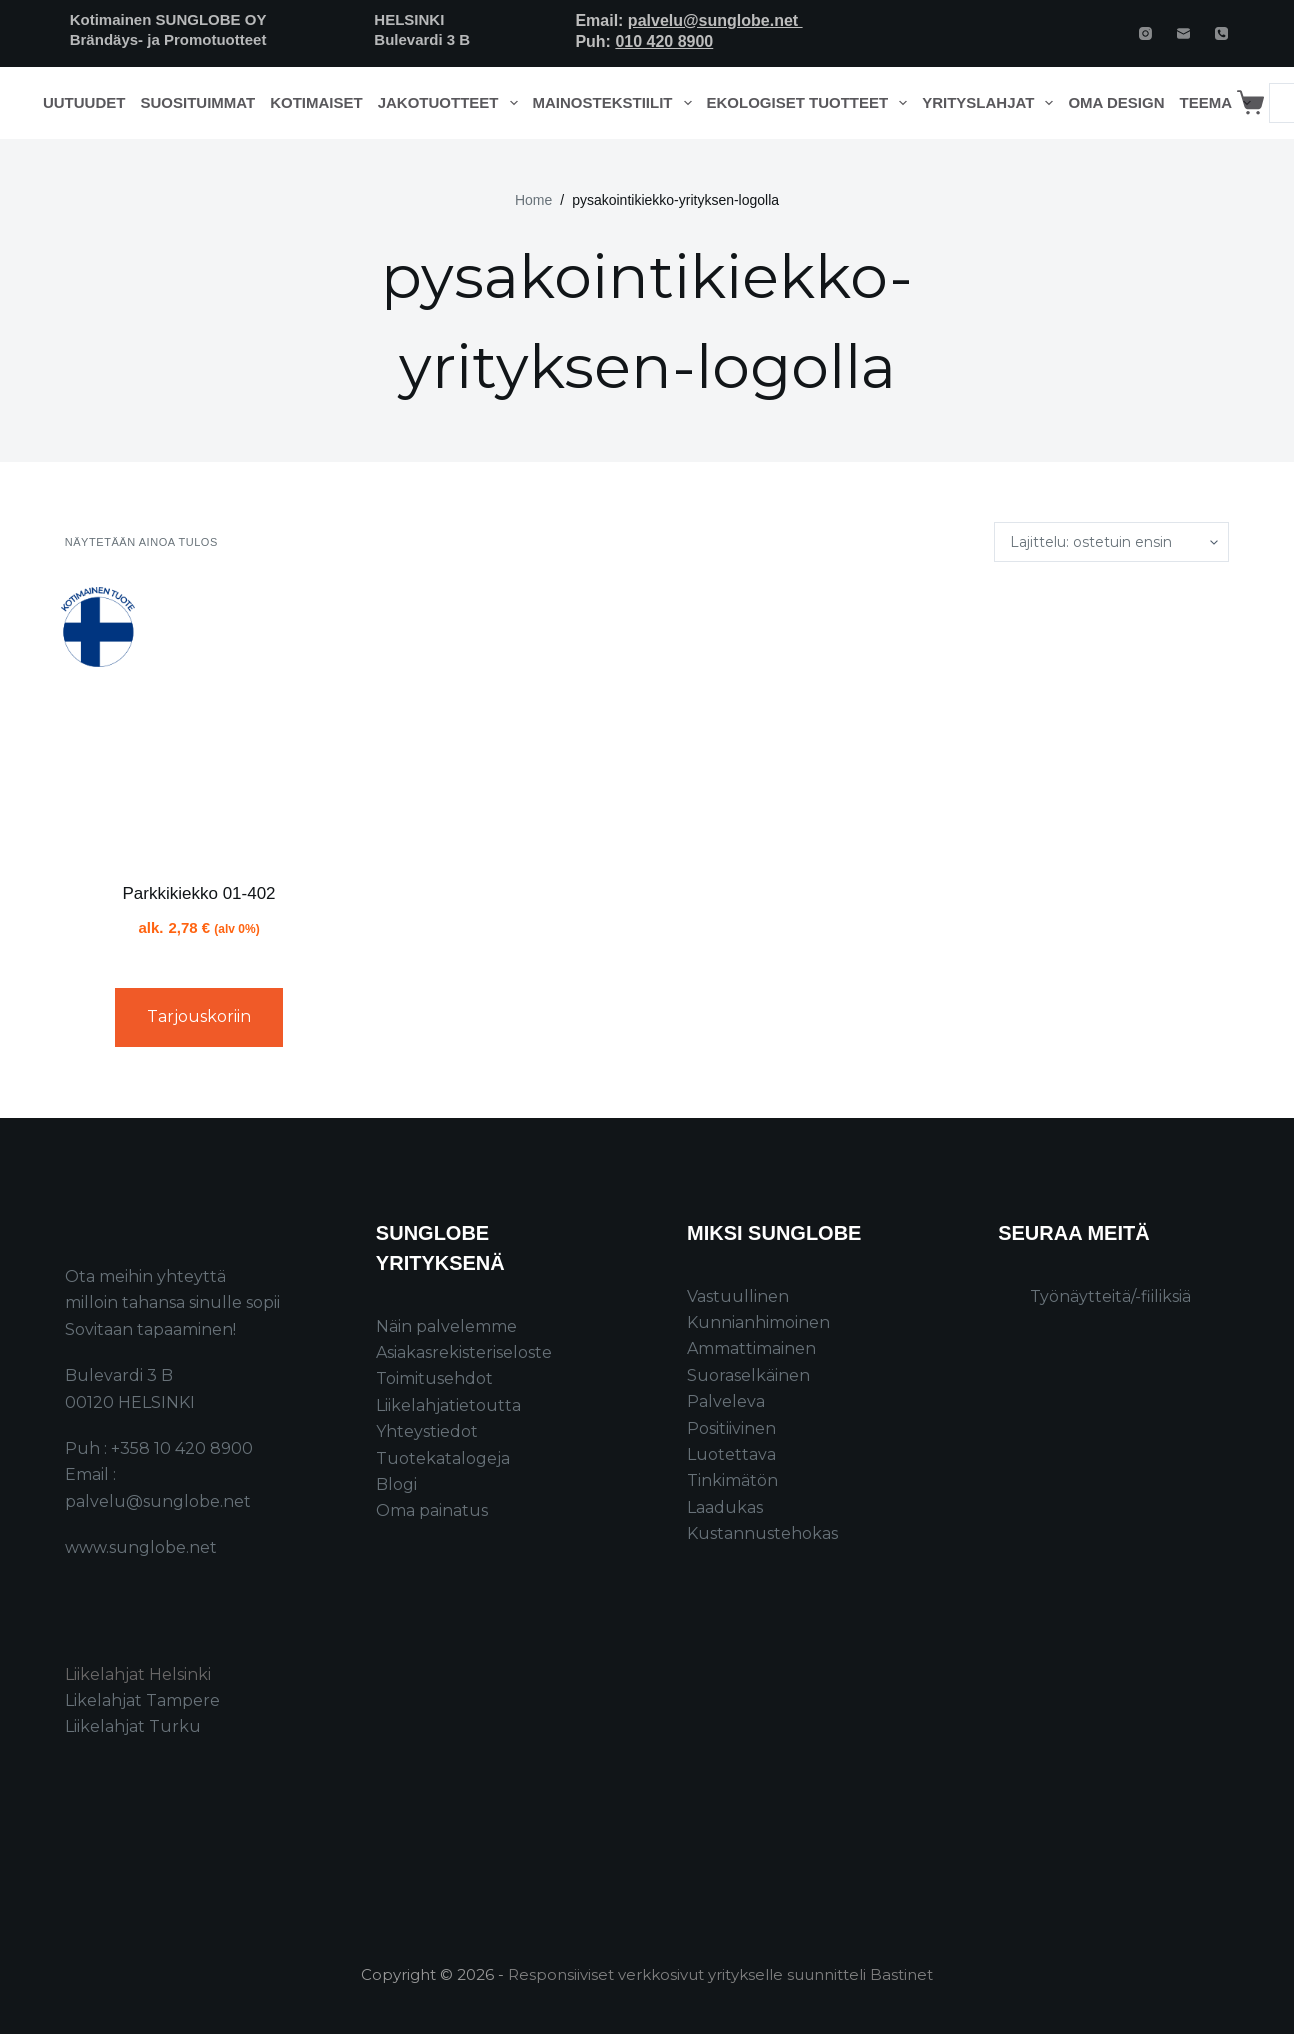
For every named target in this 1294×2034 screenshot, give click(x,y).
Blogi (396, 1484)
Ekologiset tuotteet (811, 103)
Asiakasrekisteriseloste (464, 1352)
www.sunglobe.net (141, 1547)
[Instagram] (1145, 33)
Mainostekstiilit (616, 103)
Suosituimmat (197, 102)
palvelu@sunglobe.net (715, 20)
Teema (1219, 103)
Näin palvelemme (446, 1326)
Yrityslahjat (991, 103)
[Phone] (1221, 33)
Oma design (1116, 102)
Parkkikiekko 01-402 (198, 893)
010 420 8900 (664, 41)
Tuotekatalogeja (443, 1458)
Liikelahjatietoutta (448, 1405)
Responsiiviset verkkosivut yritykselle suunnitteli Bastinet (720, 1974)
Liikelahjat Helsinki (138, 1674)
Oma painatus (432, 1510)
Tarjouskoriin (199, 1016)
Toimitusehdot (434, 1378)
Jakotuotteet (451, 103)
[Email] (1183, 33)
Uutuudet (84, 102)
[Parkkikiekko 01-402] (199, 721)
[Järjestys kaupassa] (1111, 542)
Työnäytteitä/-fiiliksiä (1110, 1296)
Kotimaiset (316, 102)
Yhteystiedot (427, 1431)
